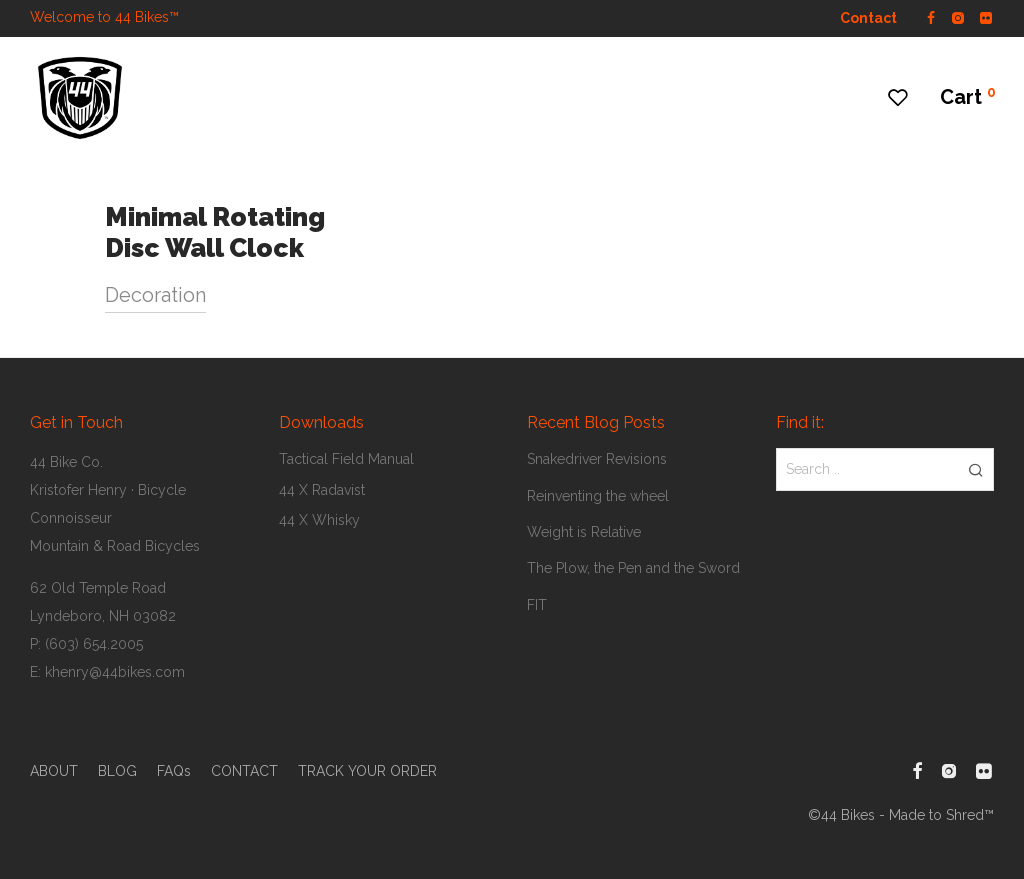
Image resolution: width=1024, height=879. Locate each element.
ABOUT (54, 771)
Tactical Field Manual (346, 459)
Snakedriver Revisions (597, 459)
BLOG (117, 771)
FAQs (174, 771)
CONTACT (244, 771)
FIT (537, 605)
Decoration (155, 295)
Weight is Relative (584, 532)
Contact (868, 18)
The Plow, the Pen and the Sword (633, 568)
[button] (975, 469)
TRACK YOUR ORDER (367, 771)
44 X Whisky (319, 520)
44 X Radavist (322, 490)
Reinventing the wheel (598, 496)
